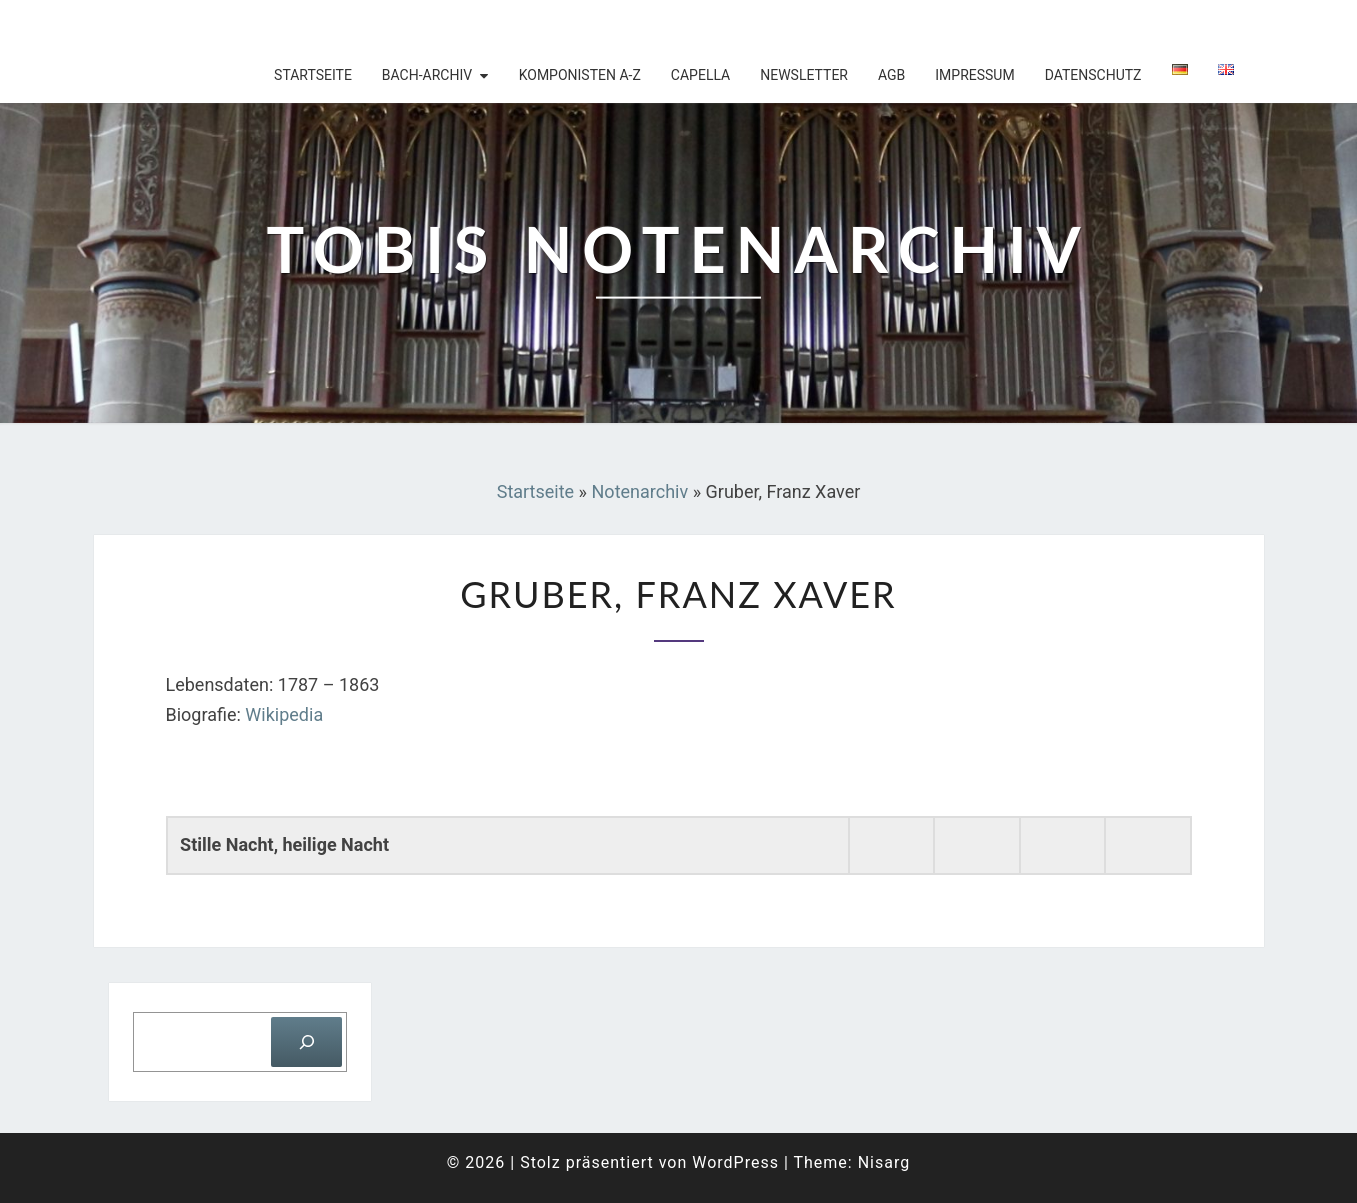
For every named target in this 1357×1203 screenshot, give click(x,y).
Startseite (313, 75)
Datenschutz (1093, 75)
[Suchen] (306, 1041)
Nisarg (884, 1162)
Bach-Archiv (427, 75)
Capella (700, 75)
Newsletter (804, 75)
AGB (891, 75)
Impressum (974, 75)
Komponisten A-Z (580, 75)
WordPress (735, 1162)
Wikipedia (284, 714)
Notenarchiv (640, 491)
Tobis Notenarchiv (223, 25)
